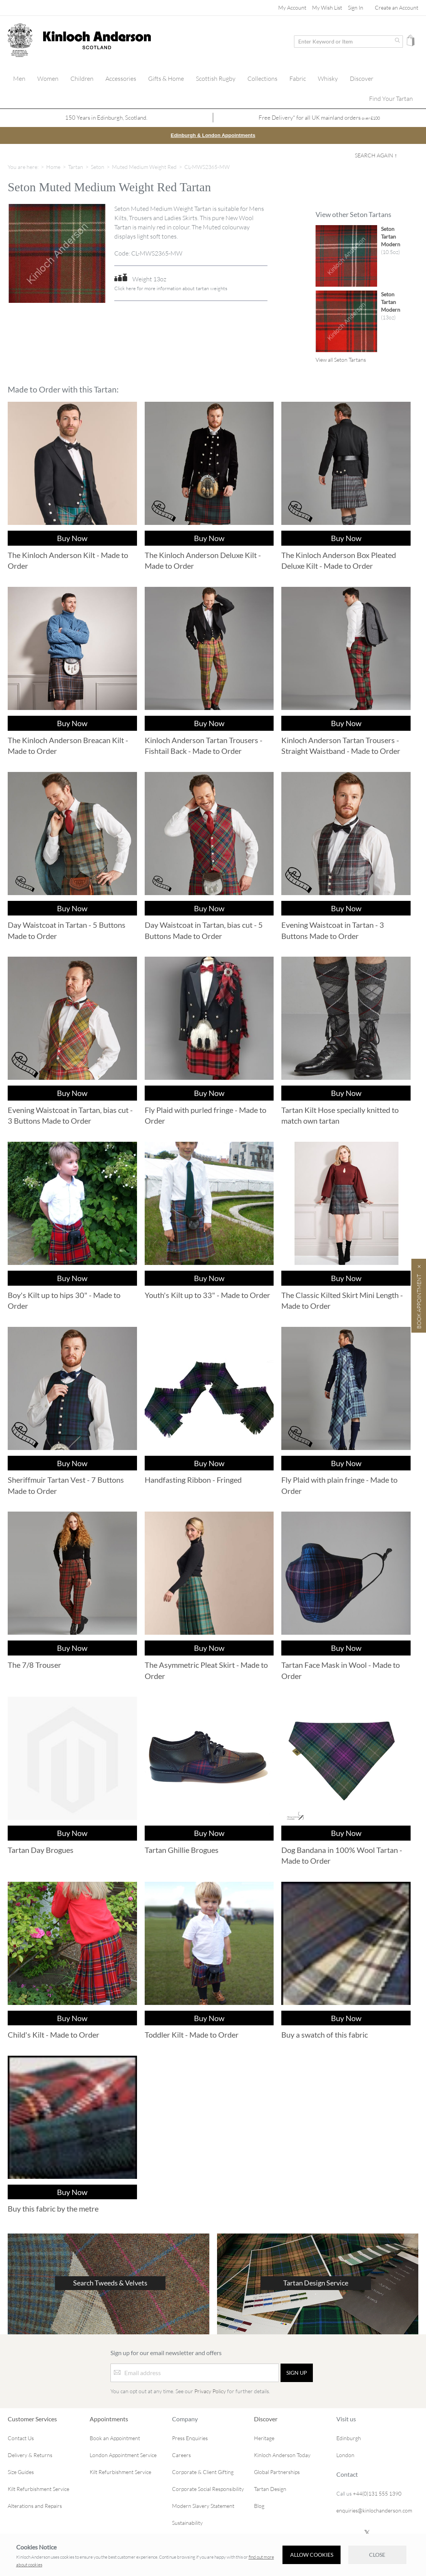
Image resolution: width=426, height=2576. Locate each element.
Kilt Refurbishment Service (38, 2488)
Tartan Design (270, 2488)
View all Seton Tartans (341, 359)
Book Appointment (419, 1301)
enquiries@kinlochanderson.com (374, 2510)
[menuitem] (19, 78)
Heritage (264, 2437)
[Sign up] (297, 2372)
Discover (265, 2418)
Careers (181, 2454)
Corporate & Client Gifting (203, 2471)
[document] (213, 2554)
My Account (292, 7)
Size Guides (21, 2471)
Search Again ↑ (376, 155)
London (345, 2454)
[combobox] (348, 41)
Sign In (355, 7)
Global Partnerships (277, 2471)
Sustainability (187, 2522)
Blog (259, 2505)
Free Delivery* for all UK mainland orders (319, 117)
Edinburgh (348, 2437)
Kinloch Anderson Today (282, 2454)
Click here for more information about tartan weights (170, 288)
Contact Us (21, 2437)
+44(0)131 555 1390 (377, 2493)
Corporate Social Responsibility (208, 2488)
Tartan (75, 166)
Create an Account (396, 7)
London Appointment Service (123, 2454)
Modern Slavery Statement (203, 2505)
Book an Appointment (115, 2437)
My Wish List (327, 7)
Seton (97, 166)
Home (53, 166)
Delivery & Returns (30, 2454)
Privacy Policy (210, 2390)
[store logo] (20, 40)
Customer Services (32, 2418)
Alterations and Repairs (35, 2505)
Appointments (109, 2418)
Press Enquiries (190, 2437)
